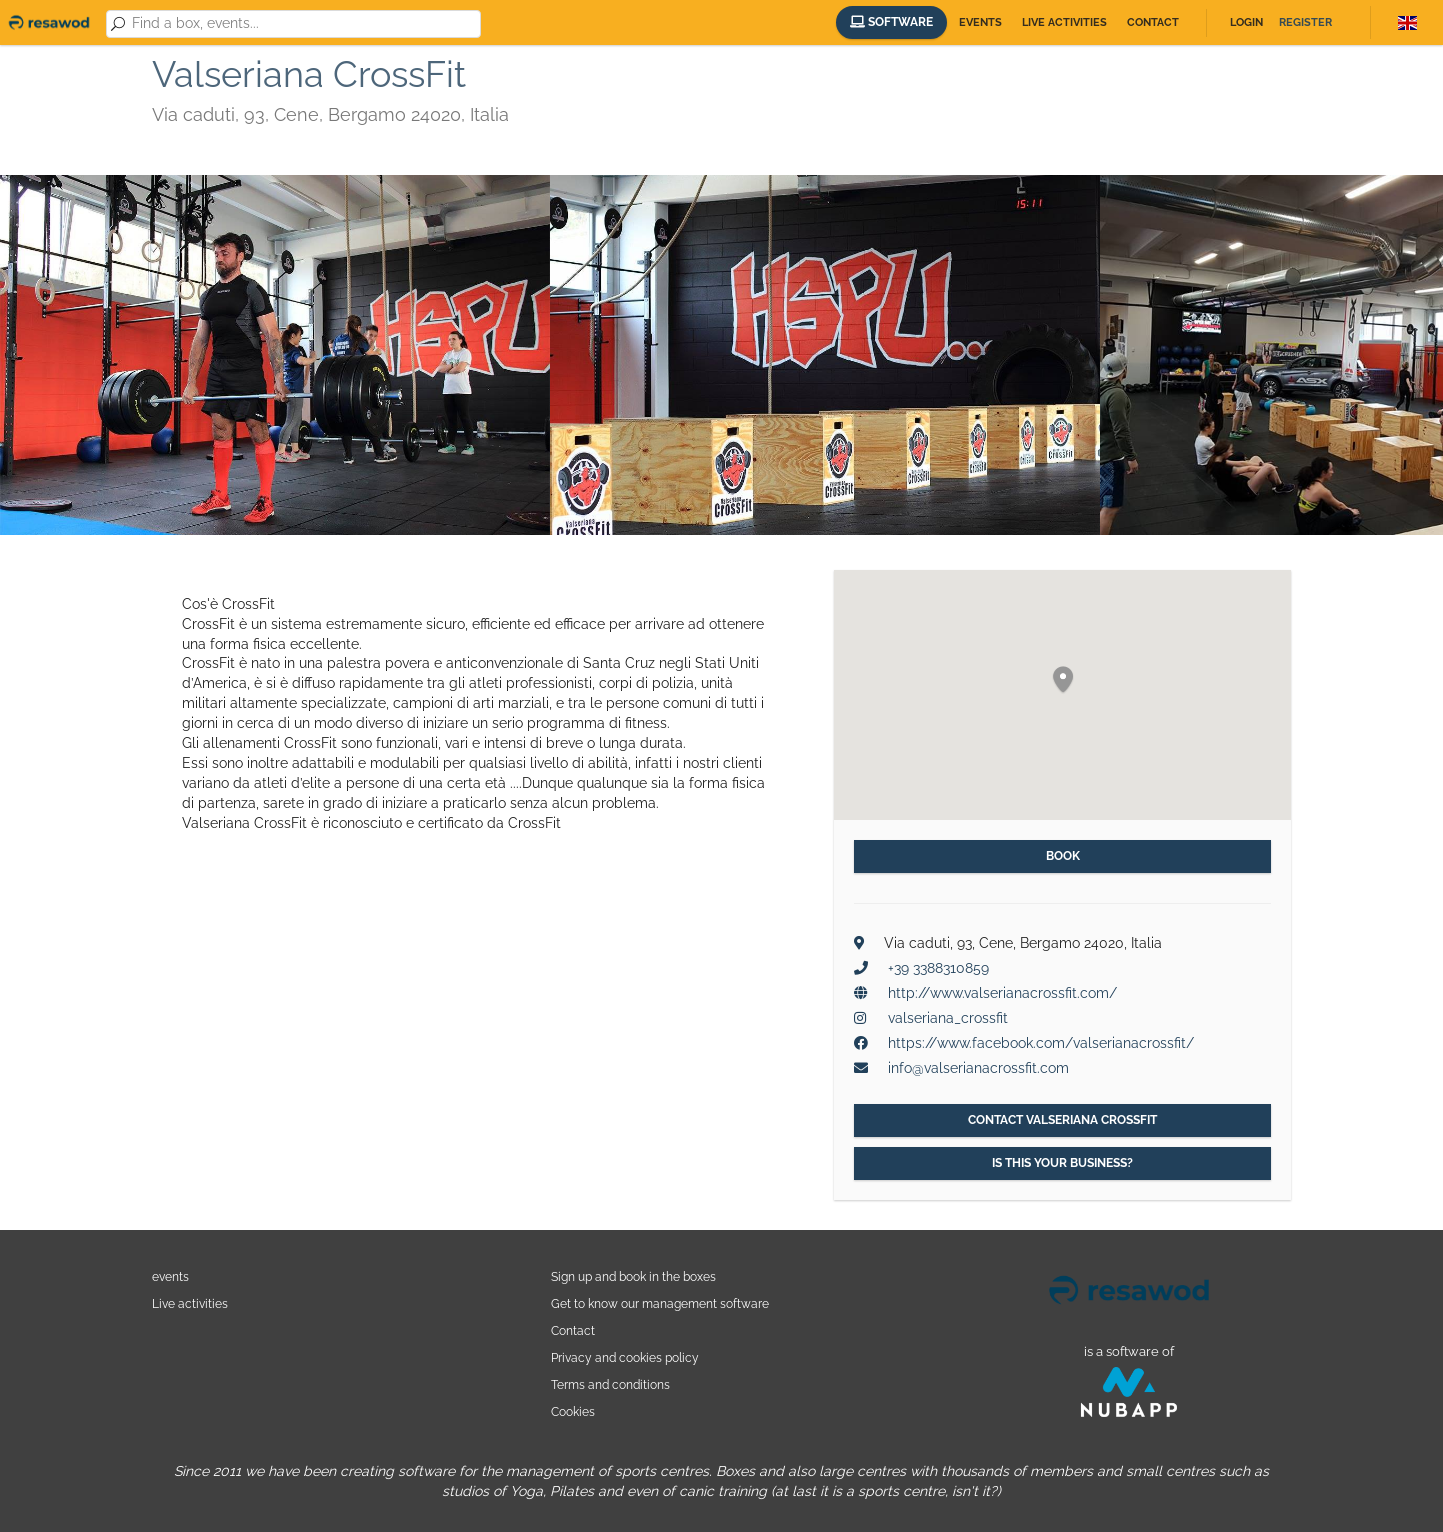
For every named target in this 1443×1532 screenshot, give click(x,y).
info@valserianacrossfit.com (978, 1068)
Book (1063, 856)
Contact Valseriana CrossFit (1062, 1120)
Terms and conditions (610, 1384)
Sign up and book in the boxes (633, 1276)
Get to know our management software (660, 1303)
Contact (1153, 22)
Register (1305, 22)
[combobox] (303, 24)
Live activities (1064, 22)
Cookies (573, 1411)
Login (1246, 22)
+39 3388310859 (938, 968)
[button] (1063, 680)
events (170, 1276)
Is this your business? (1062, 1163)
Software (891, 22)
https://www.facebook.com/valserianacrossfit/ (1041, 1043)
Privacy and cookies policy (625, 1357)
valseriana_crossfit (948, 1018)
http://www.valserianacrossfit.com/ (1002, 993)
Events (980, 22)
